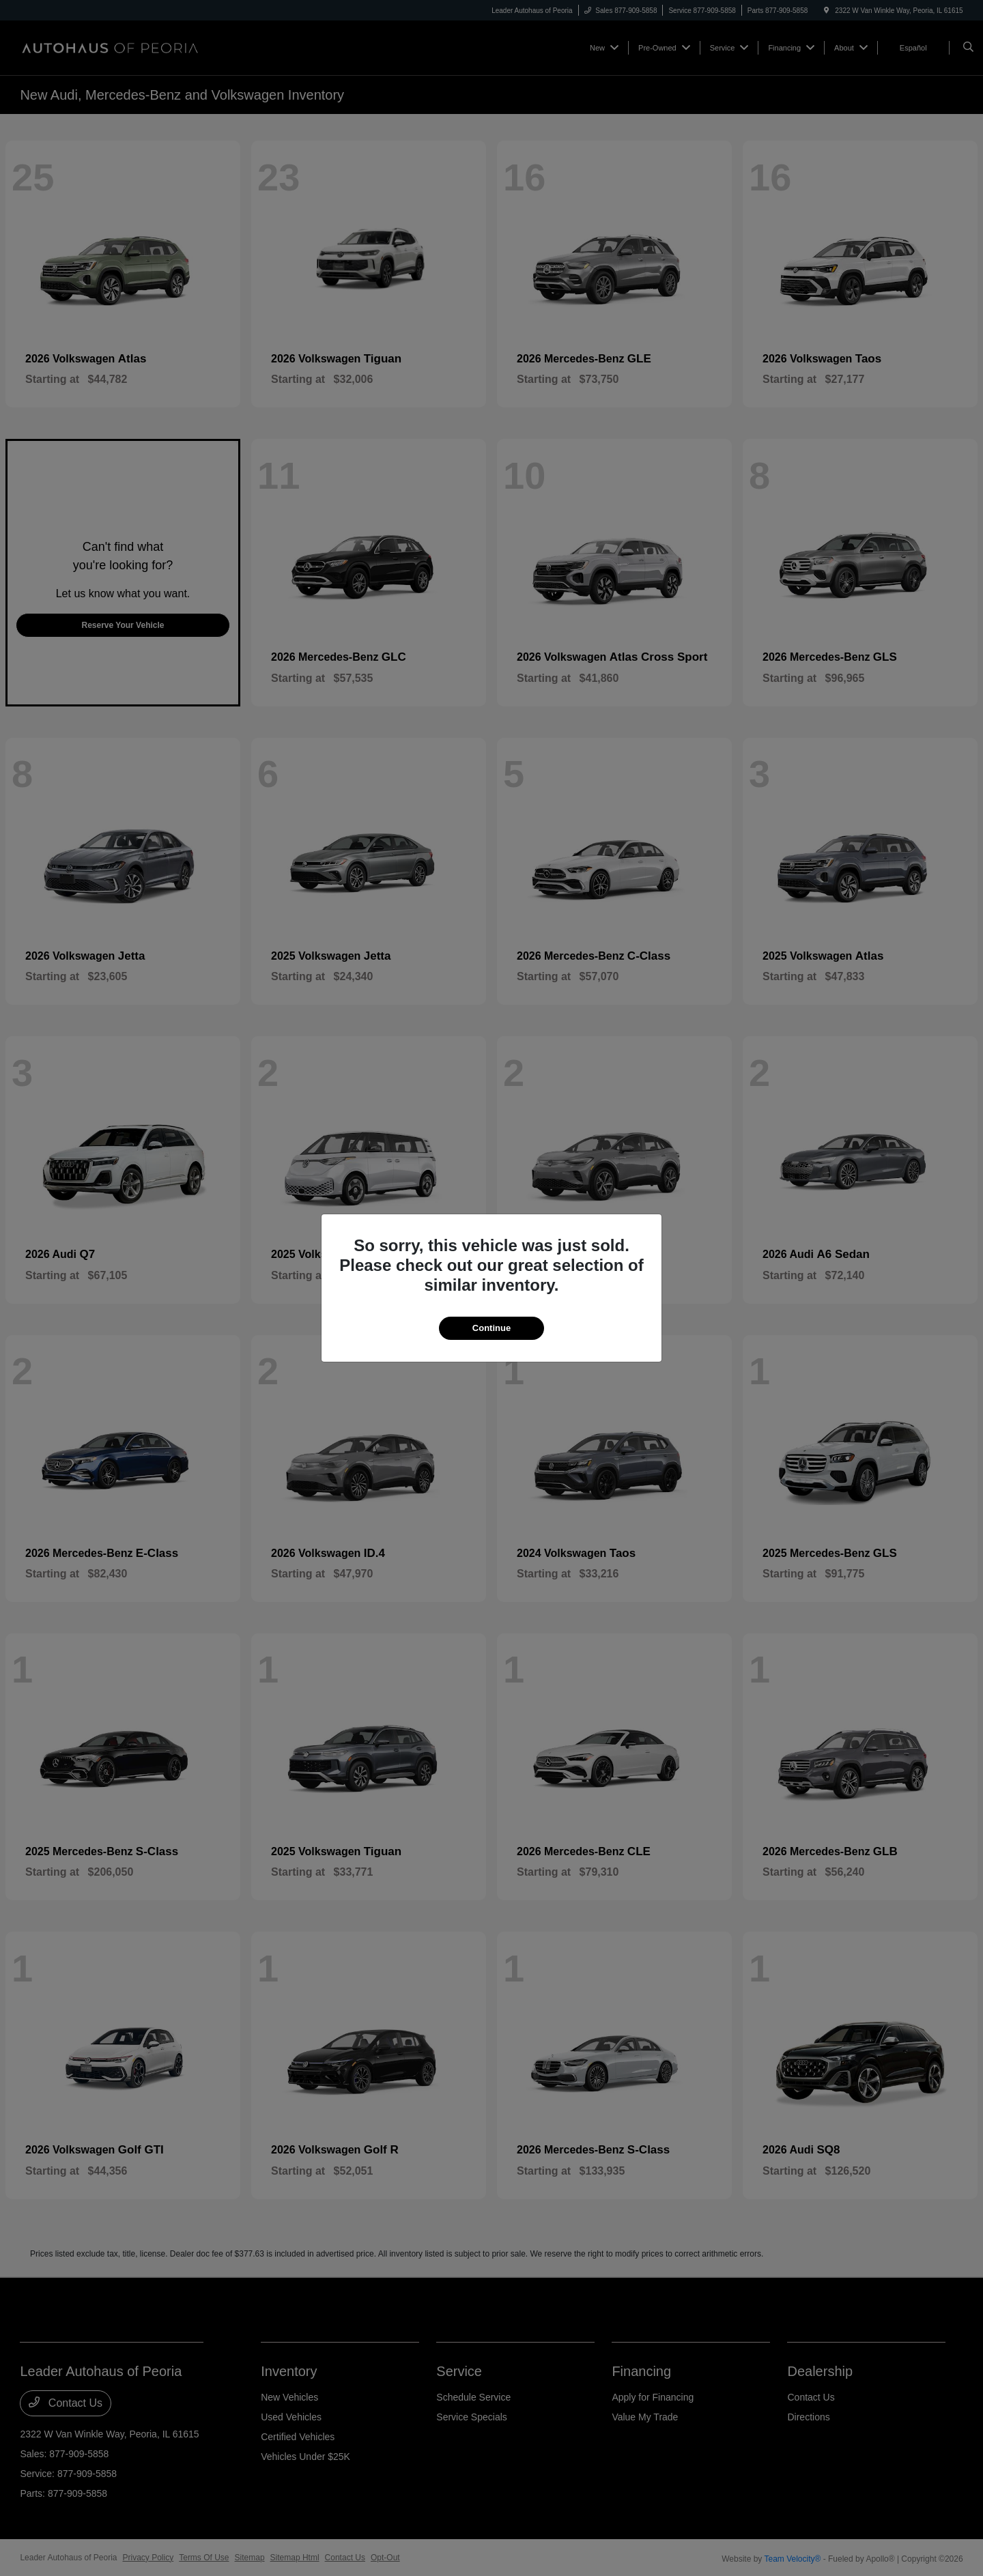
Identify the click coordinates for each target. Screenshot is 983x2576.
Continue (491, 1328)
